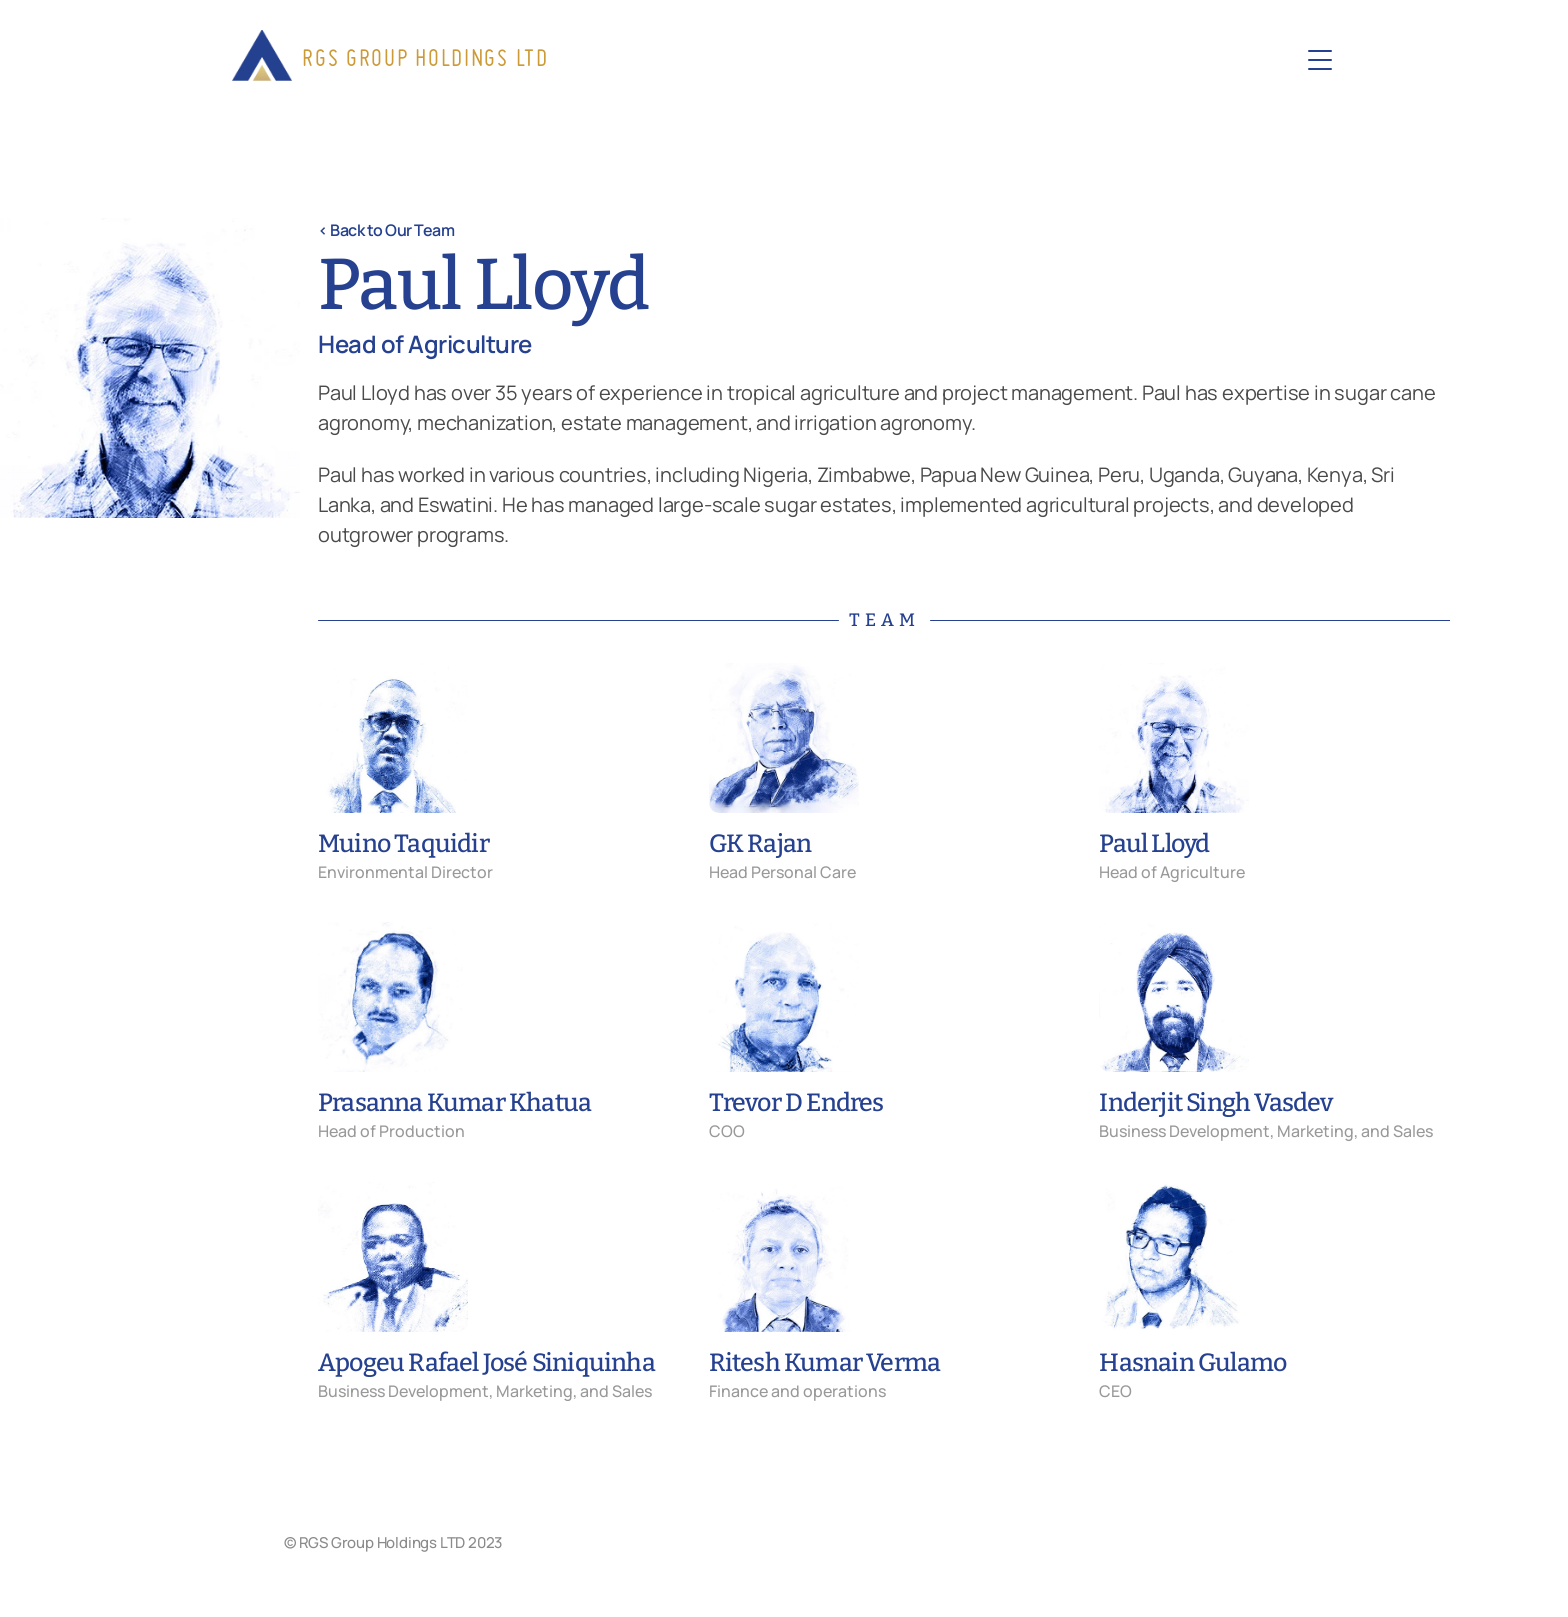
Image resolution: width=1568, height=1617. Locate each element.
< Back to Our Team (386, 230)
